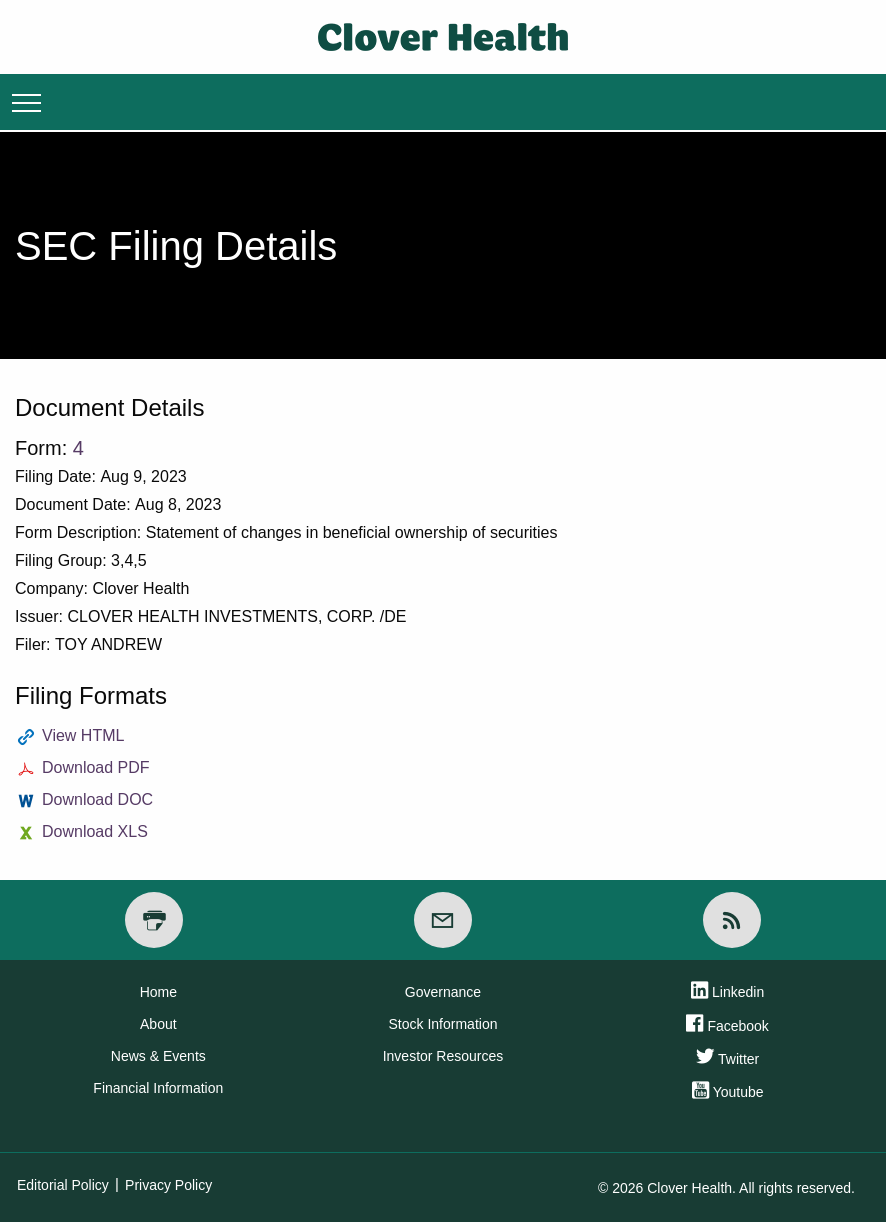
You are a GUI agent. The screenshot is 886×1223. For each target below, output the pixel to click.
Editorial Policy (63, 1185)
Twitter (727, 1060)
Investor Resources (443, 1056)
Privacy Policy (168, 1185)
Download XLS (95, 831)
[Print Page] (154, 920)
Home (158, 992)
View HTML (83, 735)
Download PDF (96, 767)
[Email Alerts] (443, 920)
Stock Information (443, 1024)
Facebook (727, 1027)
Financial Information (158, 1088)
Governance (443, 992)
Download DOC (97, 799)
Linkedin (727, 994)
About (158, 1024)
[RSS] (732, 920)
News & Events (158, 1056)
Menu (26, 102)
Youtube (728, 1094)
